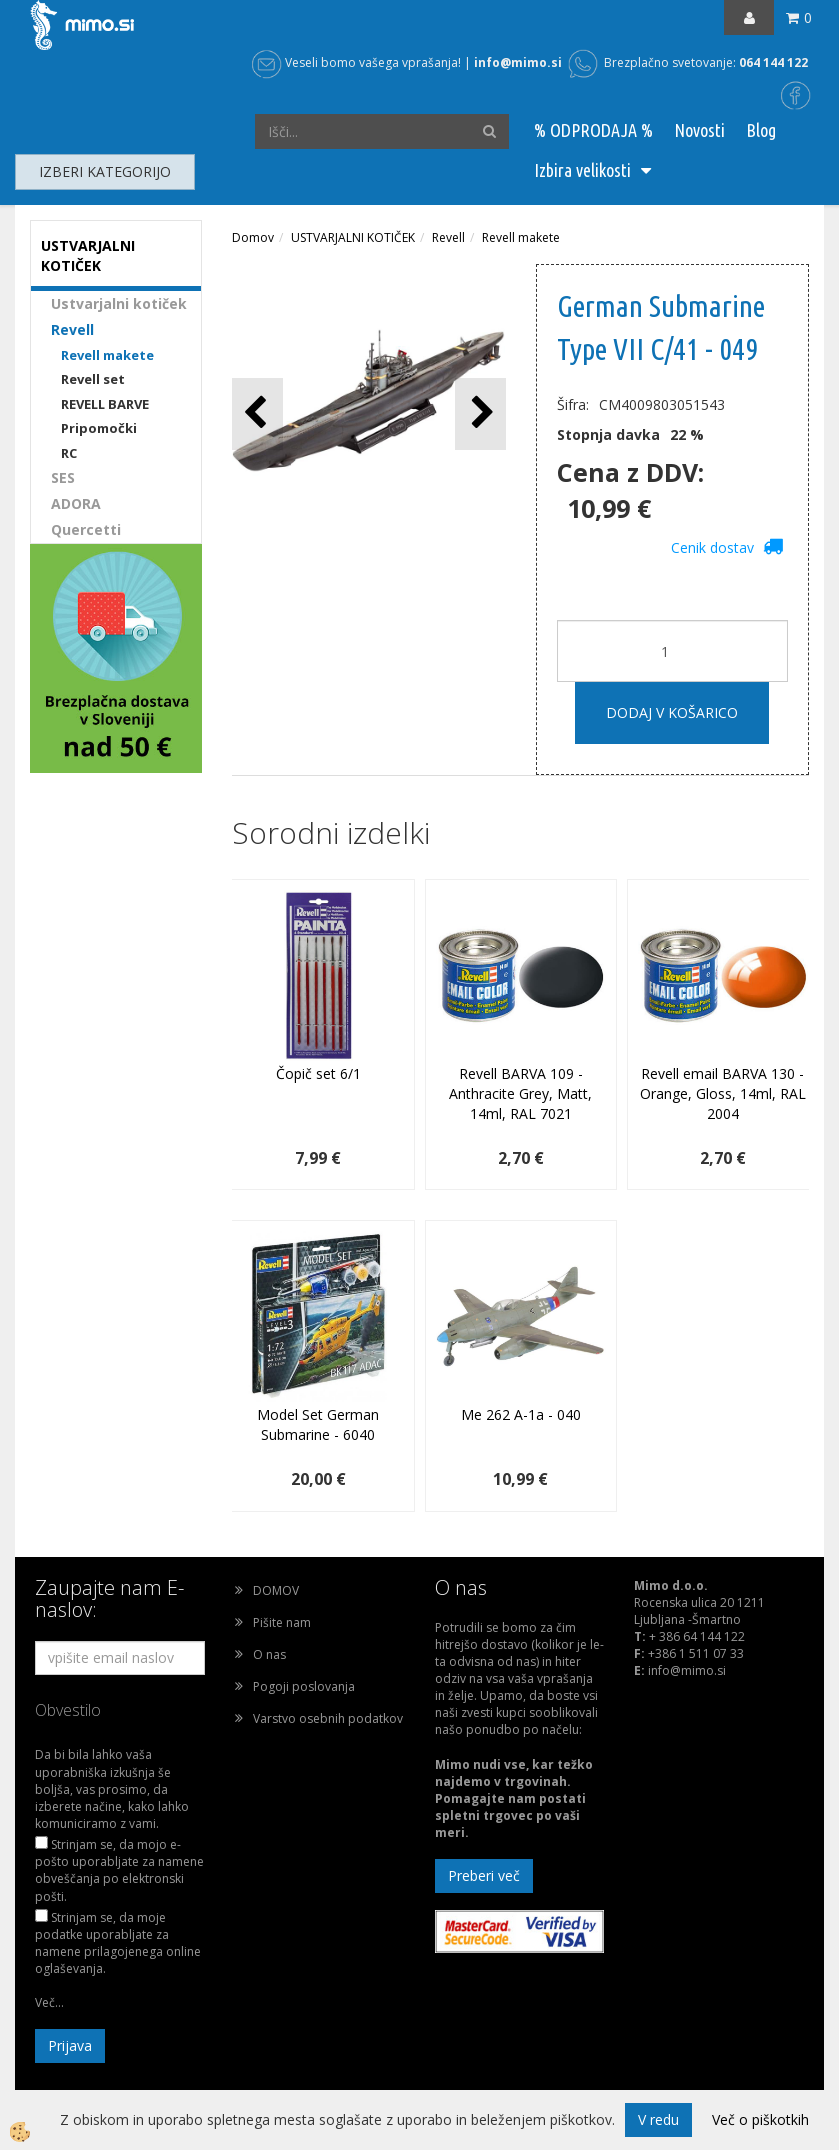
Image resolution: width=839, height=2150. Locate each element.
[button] (480, 413)
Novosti (699, 130)
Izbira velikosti (582, 170)
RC (69, 453)
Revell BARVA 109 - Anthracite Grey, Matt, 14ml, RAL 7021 (520, 1093)
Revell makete (107, 355)
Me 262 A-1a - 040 (521, 1414)
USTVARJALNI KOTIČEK (353, 237)
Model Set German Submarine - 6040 (318, 1424)
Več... (49, 2002)
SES (63, 477)
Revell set (93, 379)
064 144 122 (773, 62)
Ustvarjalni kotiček (119, 303)
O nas (269, 1654)
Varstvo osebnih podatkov (328, 1718)
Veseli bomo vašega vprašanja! (356, 62)
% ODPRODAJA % (593, 130)
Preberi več (484, 1875)
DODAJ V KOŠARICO (672, 712)
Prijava (70, 2045)
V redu (658, 2119)
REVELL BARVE (105, 404)
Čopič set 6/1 (318, 1073)
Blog (761, 130)
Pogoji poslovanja (304, 1686)
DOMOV (276, 1590)
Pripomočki (99, 428)
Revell (72, 329)
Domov (253, 237)
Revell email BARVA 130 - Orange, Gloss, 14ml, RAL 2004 (723, 1093)
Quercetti (86, 529)
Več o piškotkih (760, 2119)
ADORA (76, 503)
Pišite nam (282, 1622)
